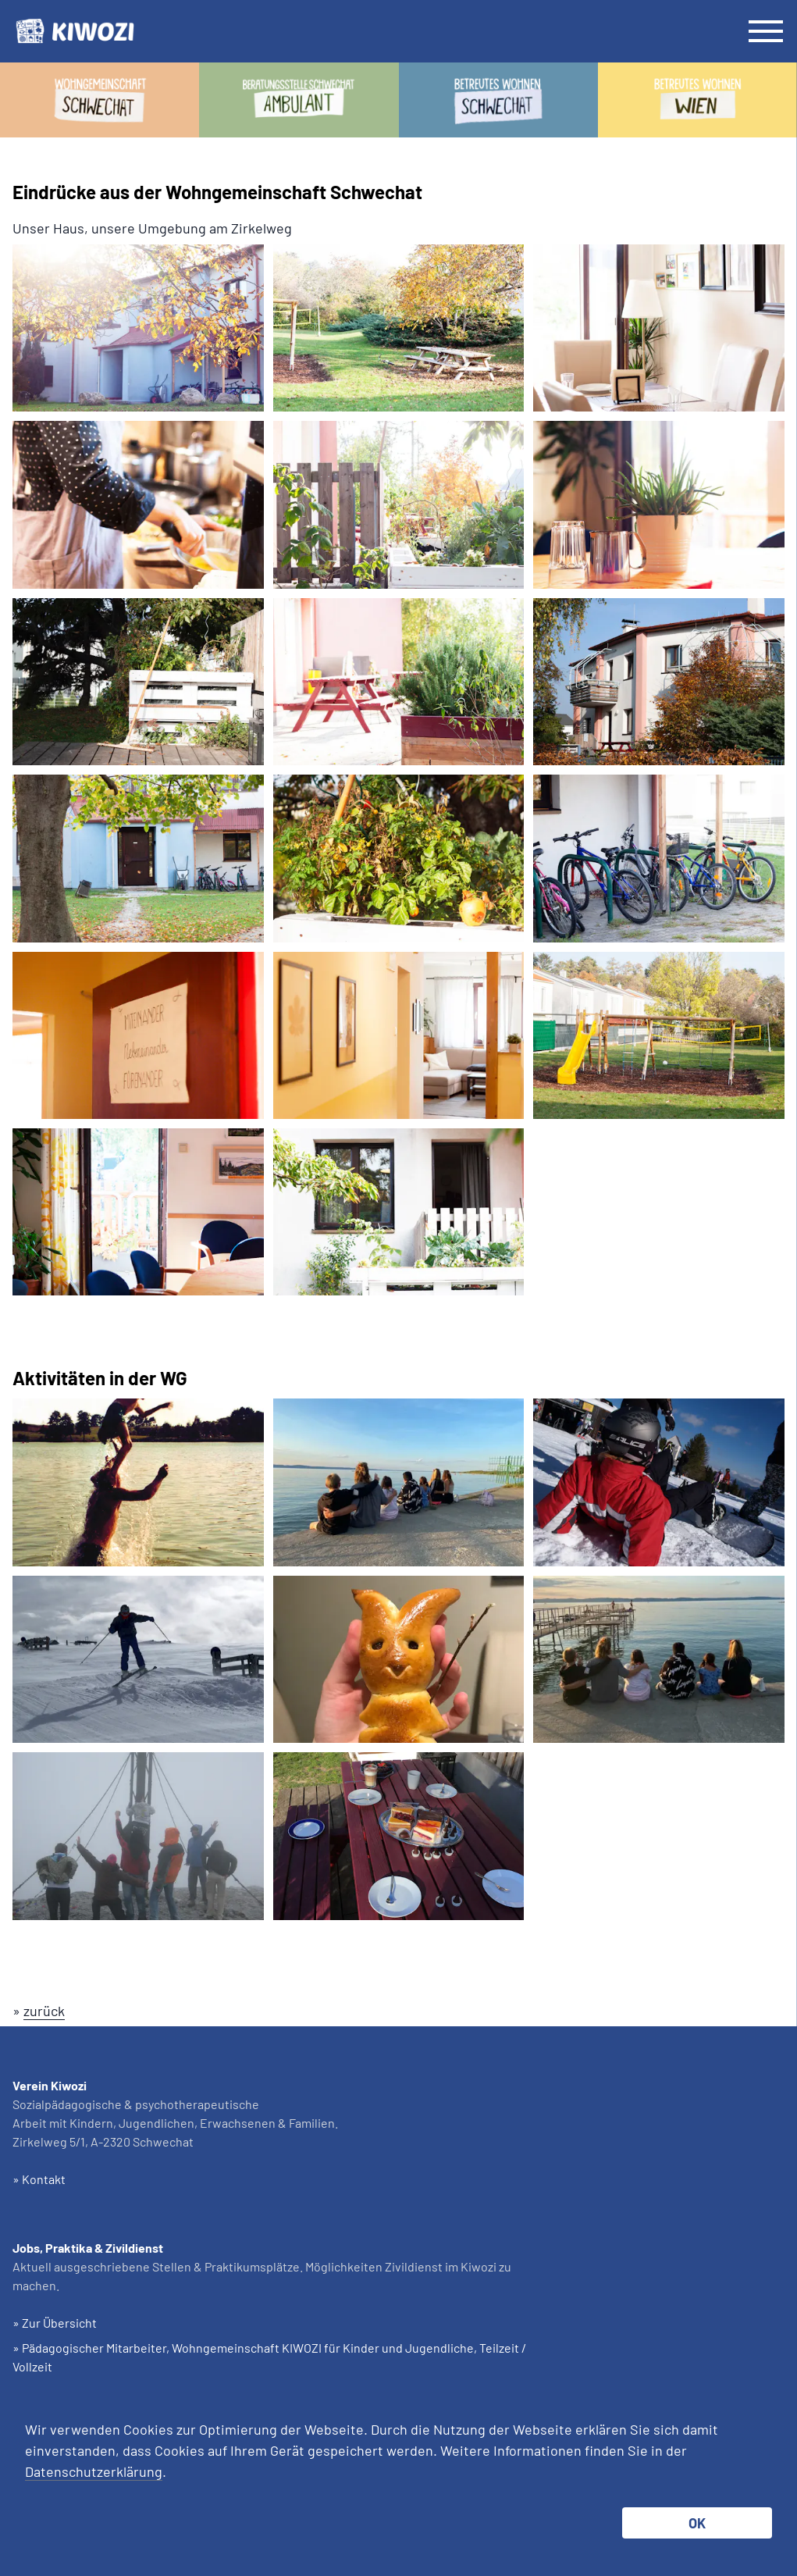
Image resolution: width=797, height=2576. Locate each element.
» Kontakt (39, 2179)
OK (697, 2522)
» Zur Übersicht (54, 2322)
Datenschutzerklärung (93, 2471)
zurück (44, 2010)
